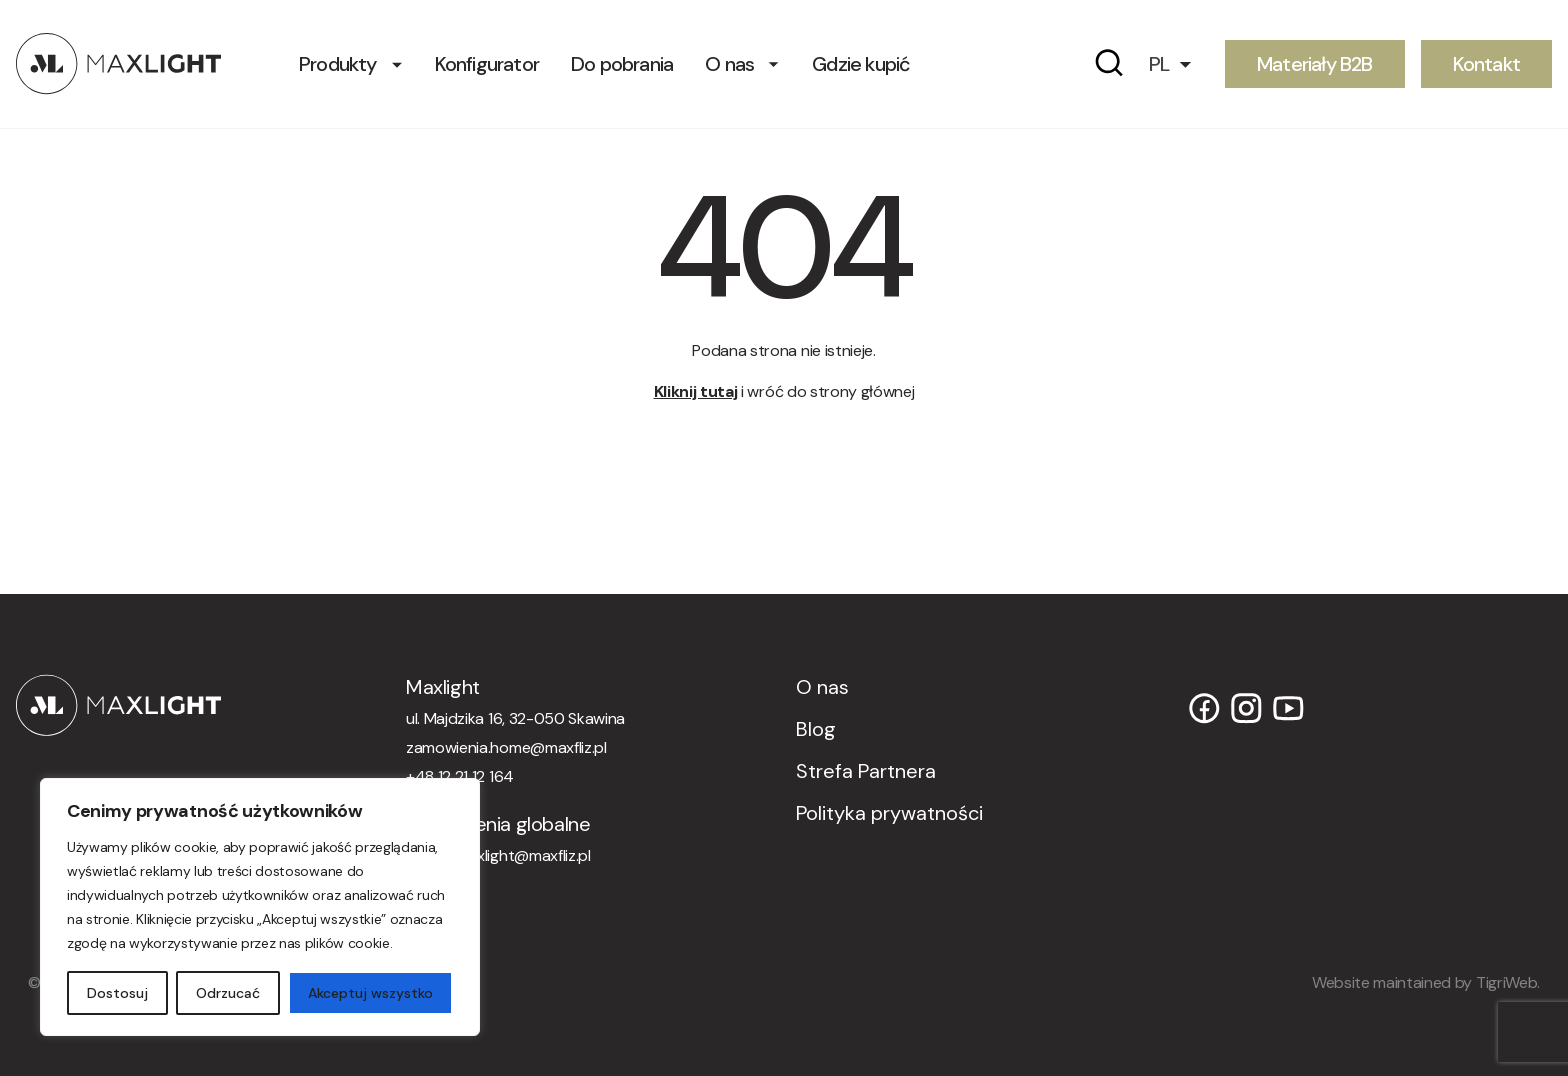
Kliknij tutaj (696, 391)
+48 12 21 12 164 (460, 776)
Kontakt (1486, 63)
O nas (729, 63)
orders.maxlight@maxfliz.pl (498, 855)
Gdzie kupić (861, 63)
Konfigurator (487, 63)
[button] (1179, 63)
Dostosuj (117, 993)
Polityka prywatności (889, 813)
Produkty (338, 63)
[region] (260, 907)
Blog (816, 729)
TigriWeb (1506, 982)
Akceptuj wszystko (370, 993)
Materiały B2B (1315, 63)
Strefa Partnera (866, 771)
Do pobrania (622, 63)
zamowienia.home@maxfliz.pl (506, 747)
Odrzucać (228, 993)
